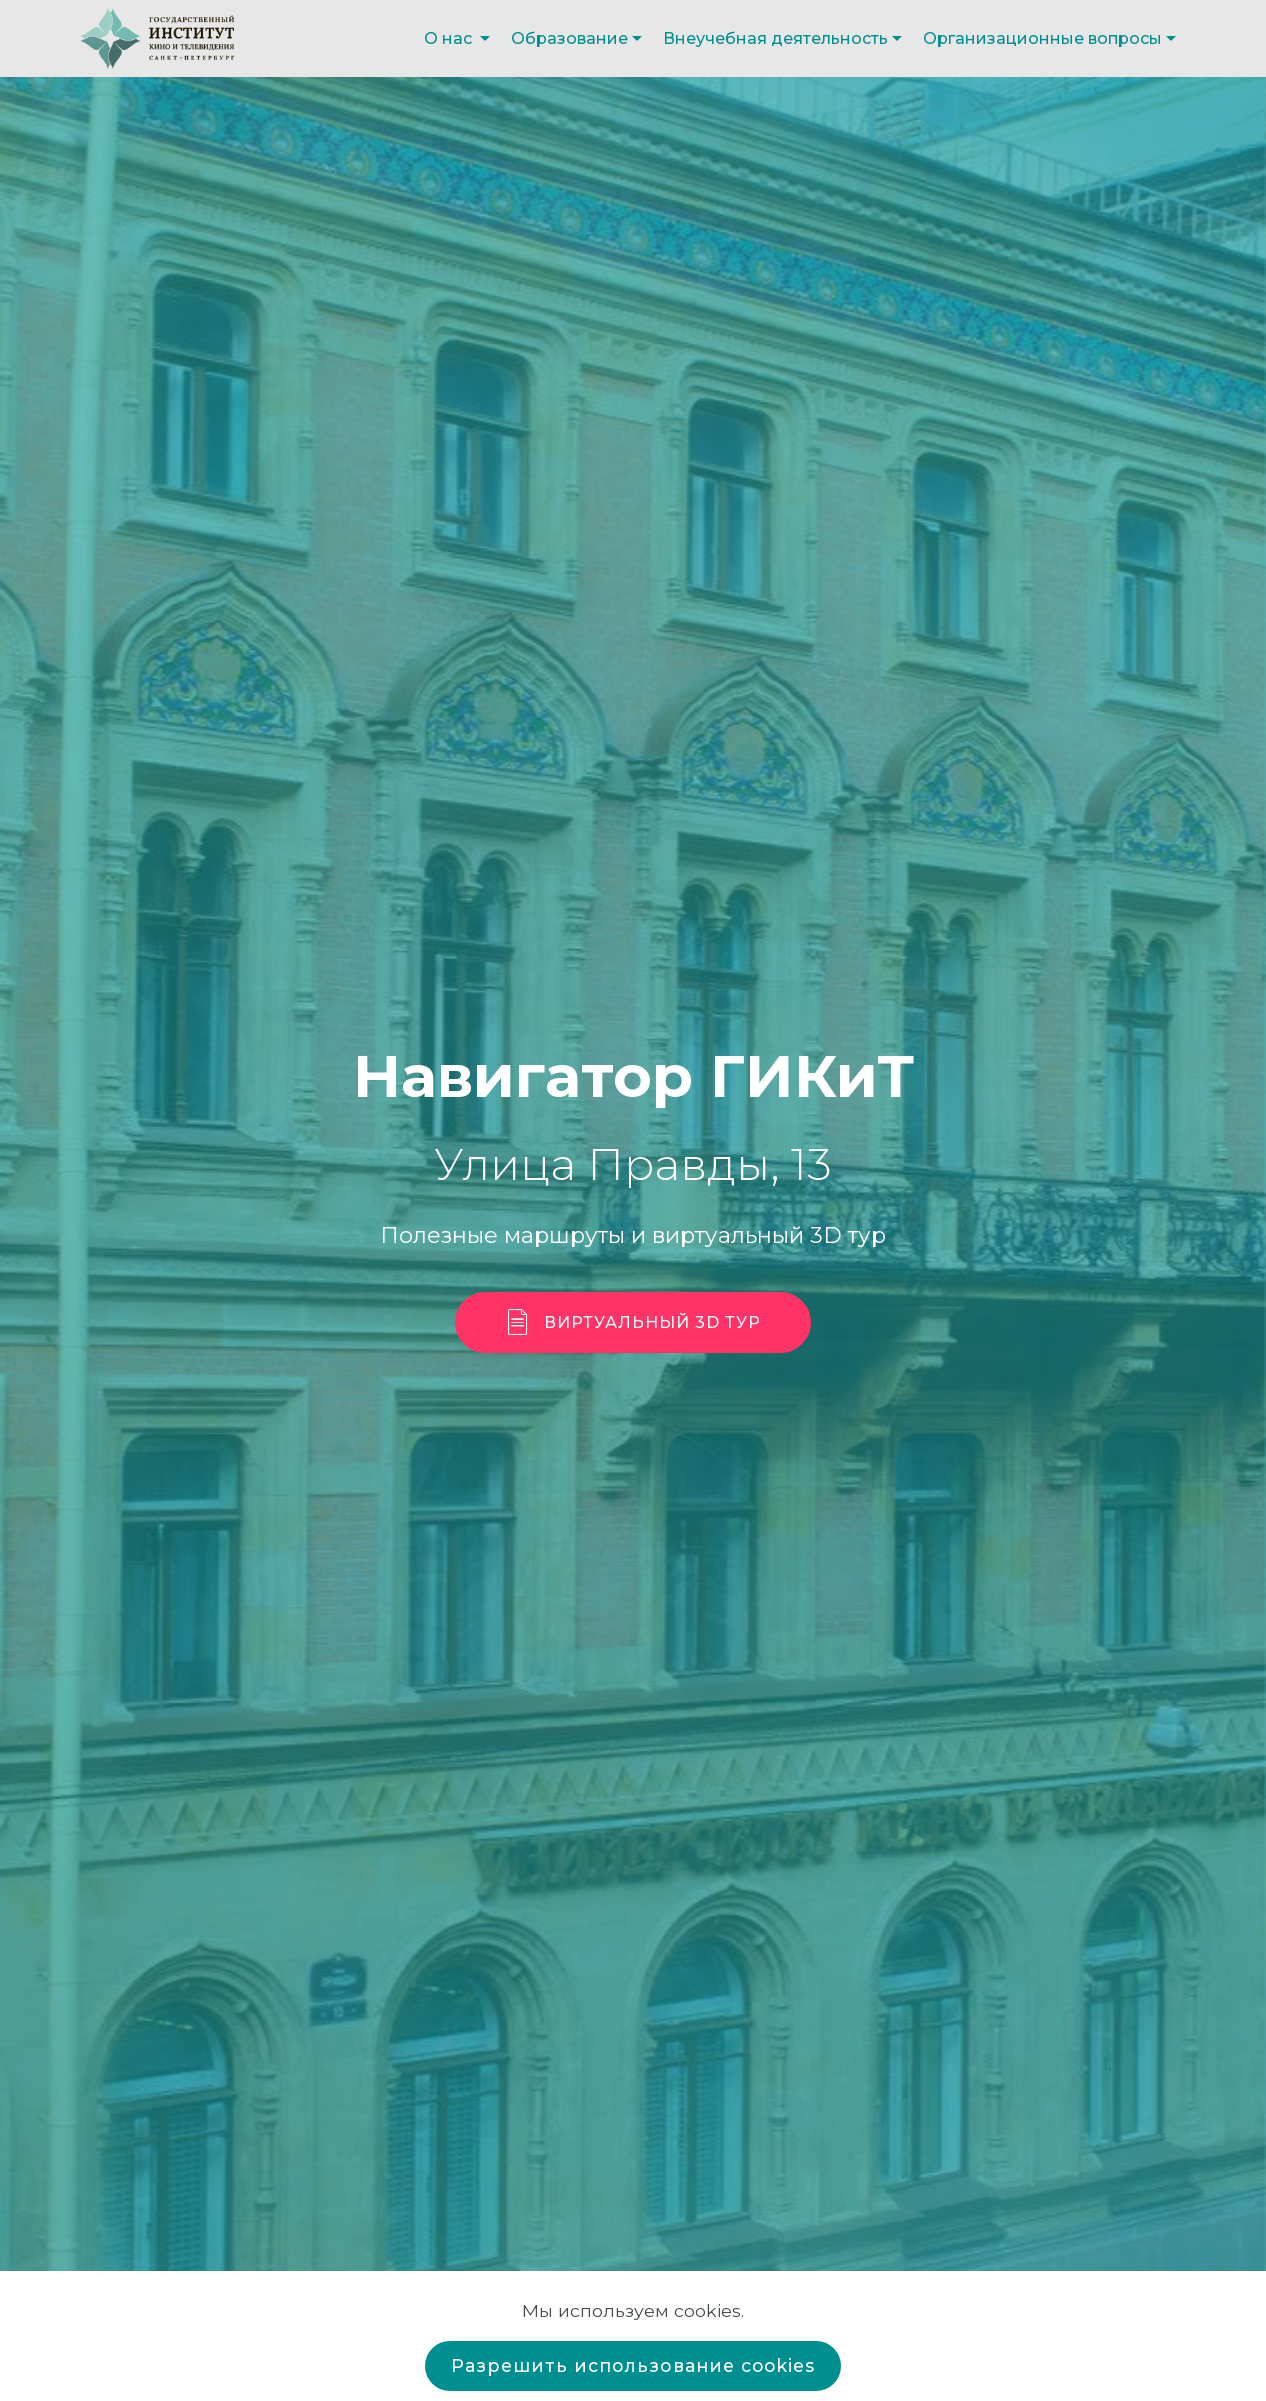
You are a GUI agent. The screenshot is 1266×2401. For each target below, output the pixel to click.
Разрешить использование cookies (633, 2365)
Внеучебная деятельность (775, 38)
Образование (569, 38)
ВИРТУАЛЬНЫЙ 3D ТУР (633, 1323)
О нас (450, 38)
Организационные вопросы (1042, 38)
